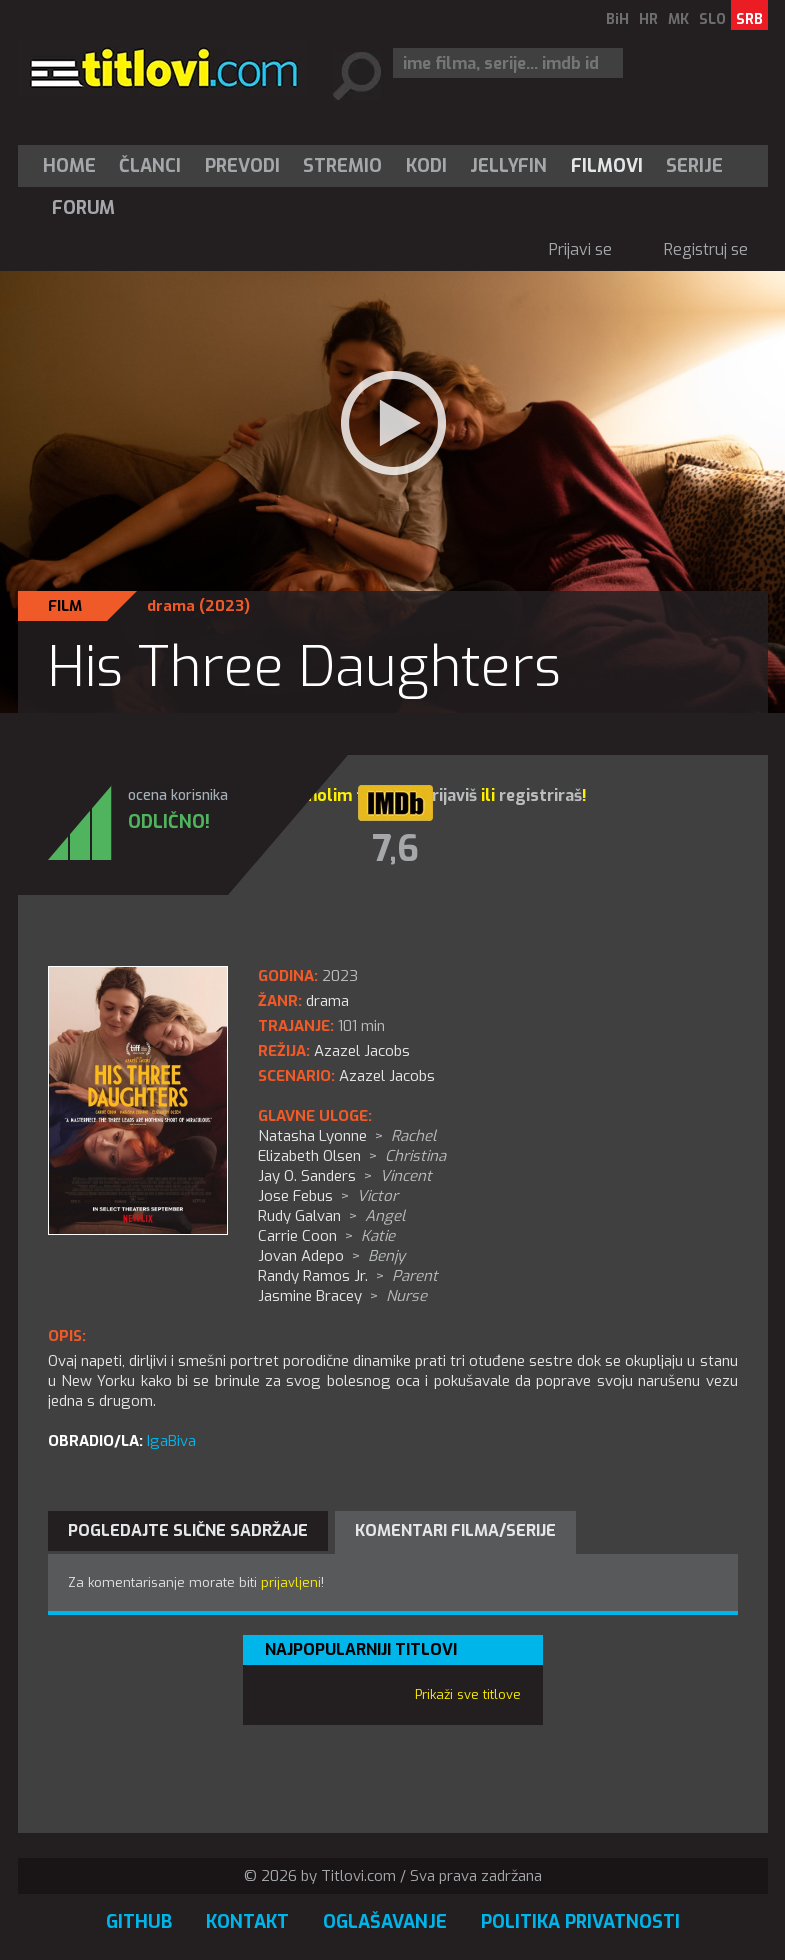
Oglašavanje (385, 1922)
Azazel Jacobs (387, 1076)
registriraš (540, 795)
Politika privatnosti (580, 1922)
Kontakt (247, 1922)
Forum (83, 208)
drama (171, 606)
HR (648, 19)
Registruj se (706, 249)
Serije (694, 166)
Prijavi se (580, 249)
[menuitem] (74, 166)
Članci (150, 166)
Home (69, 166)
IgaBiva (171, 1441)
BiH (617, 19)
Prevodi (242, 166)
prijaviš (449, 795)
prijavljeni (291, 1582)
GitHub (139, 1922)
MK (678, 19)
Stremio (342, 166)
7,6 (395, 849)
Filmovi (607, 166)
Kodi (426, 166)
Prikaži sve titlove (468, 1694)
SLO (712, 19)
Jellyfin (508, 166)
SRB (749, 19)
